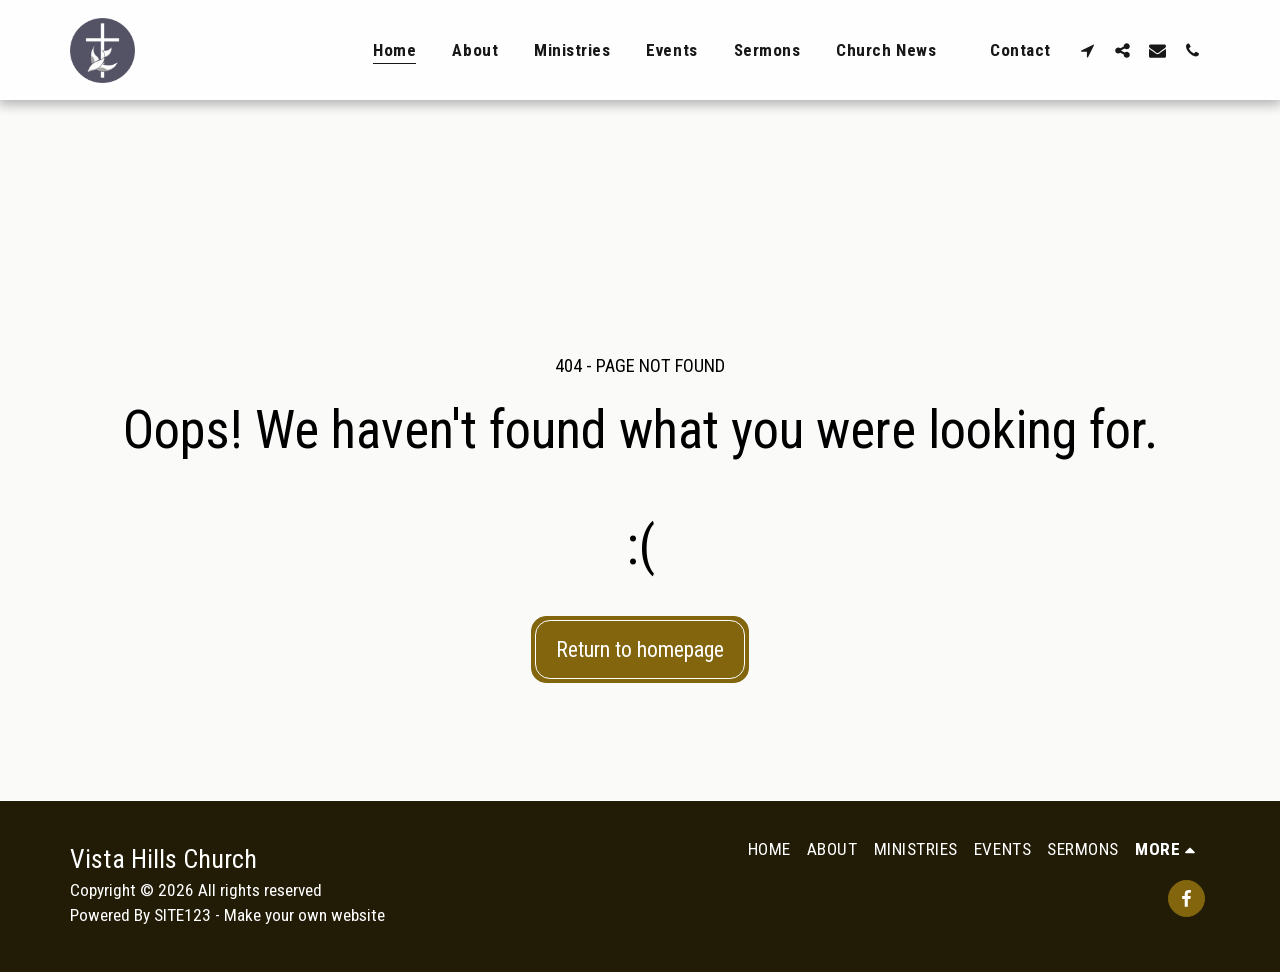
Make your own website (304, 915)
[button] (1087, 50)
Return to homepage (640, 649)
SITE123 (182, 915)
